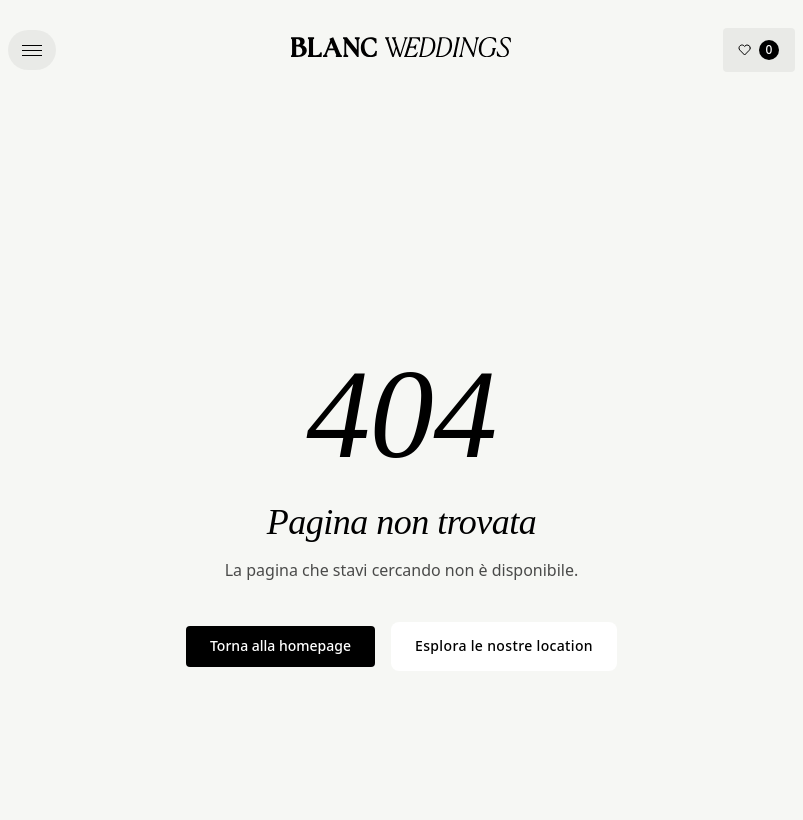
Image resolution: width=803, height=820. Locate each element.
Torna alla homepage (280, 645)
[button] (32, 50)
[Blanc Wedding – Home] (401, 50)
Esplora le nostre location (504, 645)
